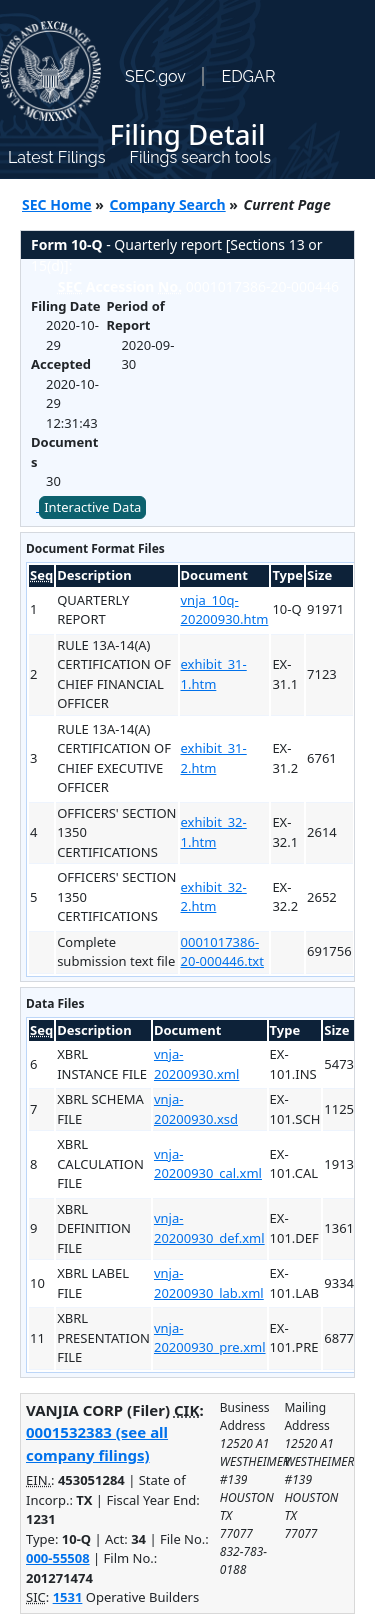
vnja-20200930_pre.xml (210, 1338)
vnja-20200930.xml (196, 1064)
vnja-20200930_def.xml (209, 1228)
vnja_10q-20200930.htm (225, 610)
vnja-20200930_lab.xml (209, 1283)
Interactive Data (92, 507)
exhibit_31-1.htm (214, 674)
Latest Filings (56, 157)
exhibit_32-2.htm (214, 897)
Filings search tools (200, 157)
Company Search (168, 204)
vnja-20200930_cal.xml (208, 1164)
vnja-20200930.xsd (196, 1109)
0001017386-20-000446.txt (222, 952)
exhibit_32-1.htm (214, 832)
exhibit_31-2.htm (214, 758)
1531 (68, 1597)
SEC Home (57, 204)
